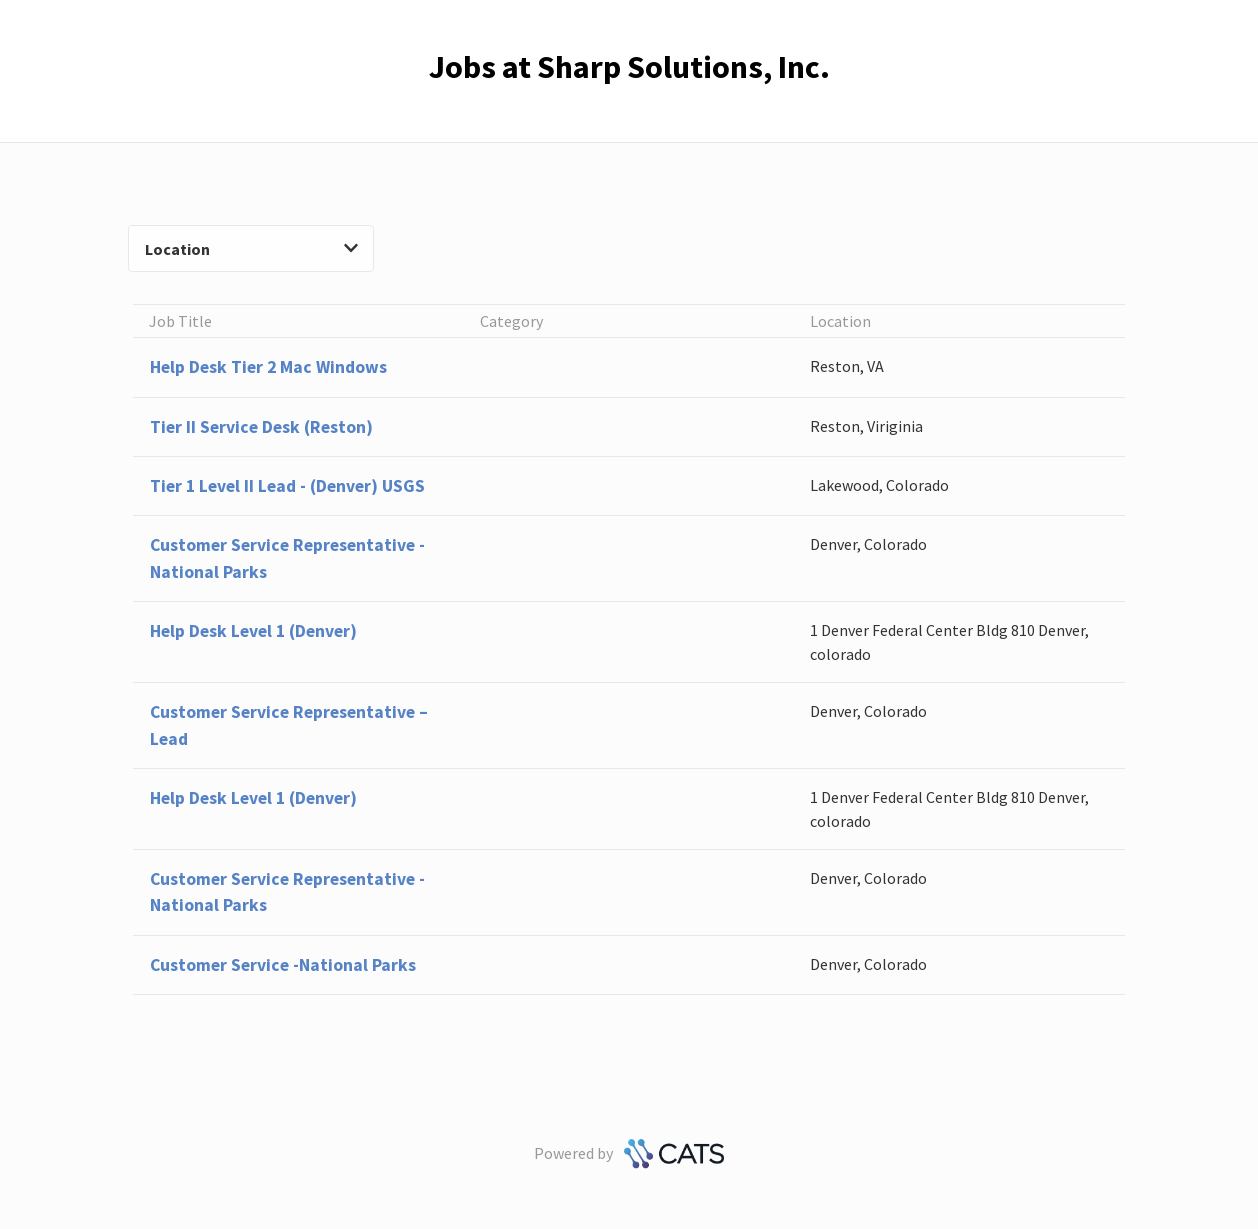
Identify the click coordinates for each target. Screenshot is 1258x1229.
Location (251, 249)
